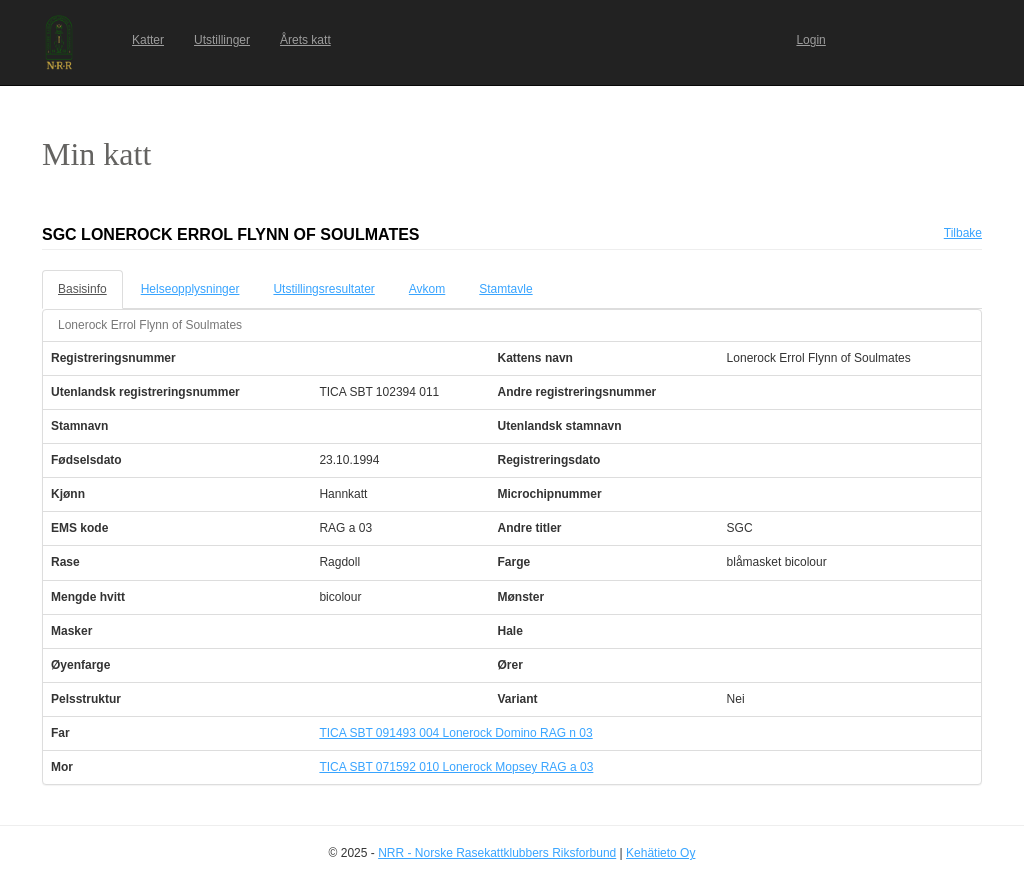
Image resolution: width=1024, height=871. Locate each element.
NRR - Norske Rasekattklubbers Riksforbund (497, 853)
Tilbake (963, 233)
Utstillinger (222, 40)
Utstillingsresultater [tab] (323, 289)
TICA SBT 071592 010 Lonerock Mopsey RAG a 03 (456, 767)
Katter (148, 40)
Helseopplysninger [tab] (190, 289)
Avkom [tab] (427, 289)
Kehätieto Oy (660, 853)
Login (810, 40)
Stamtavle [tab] (505, 289)
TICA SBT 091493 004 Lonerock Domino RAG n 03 (455, 733)
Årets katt (305, 40)
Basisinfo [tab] (82, 289)
